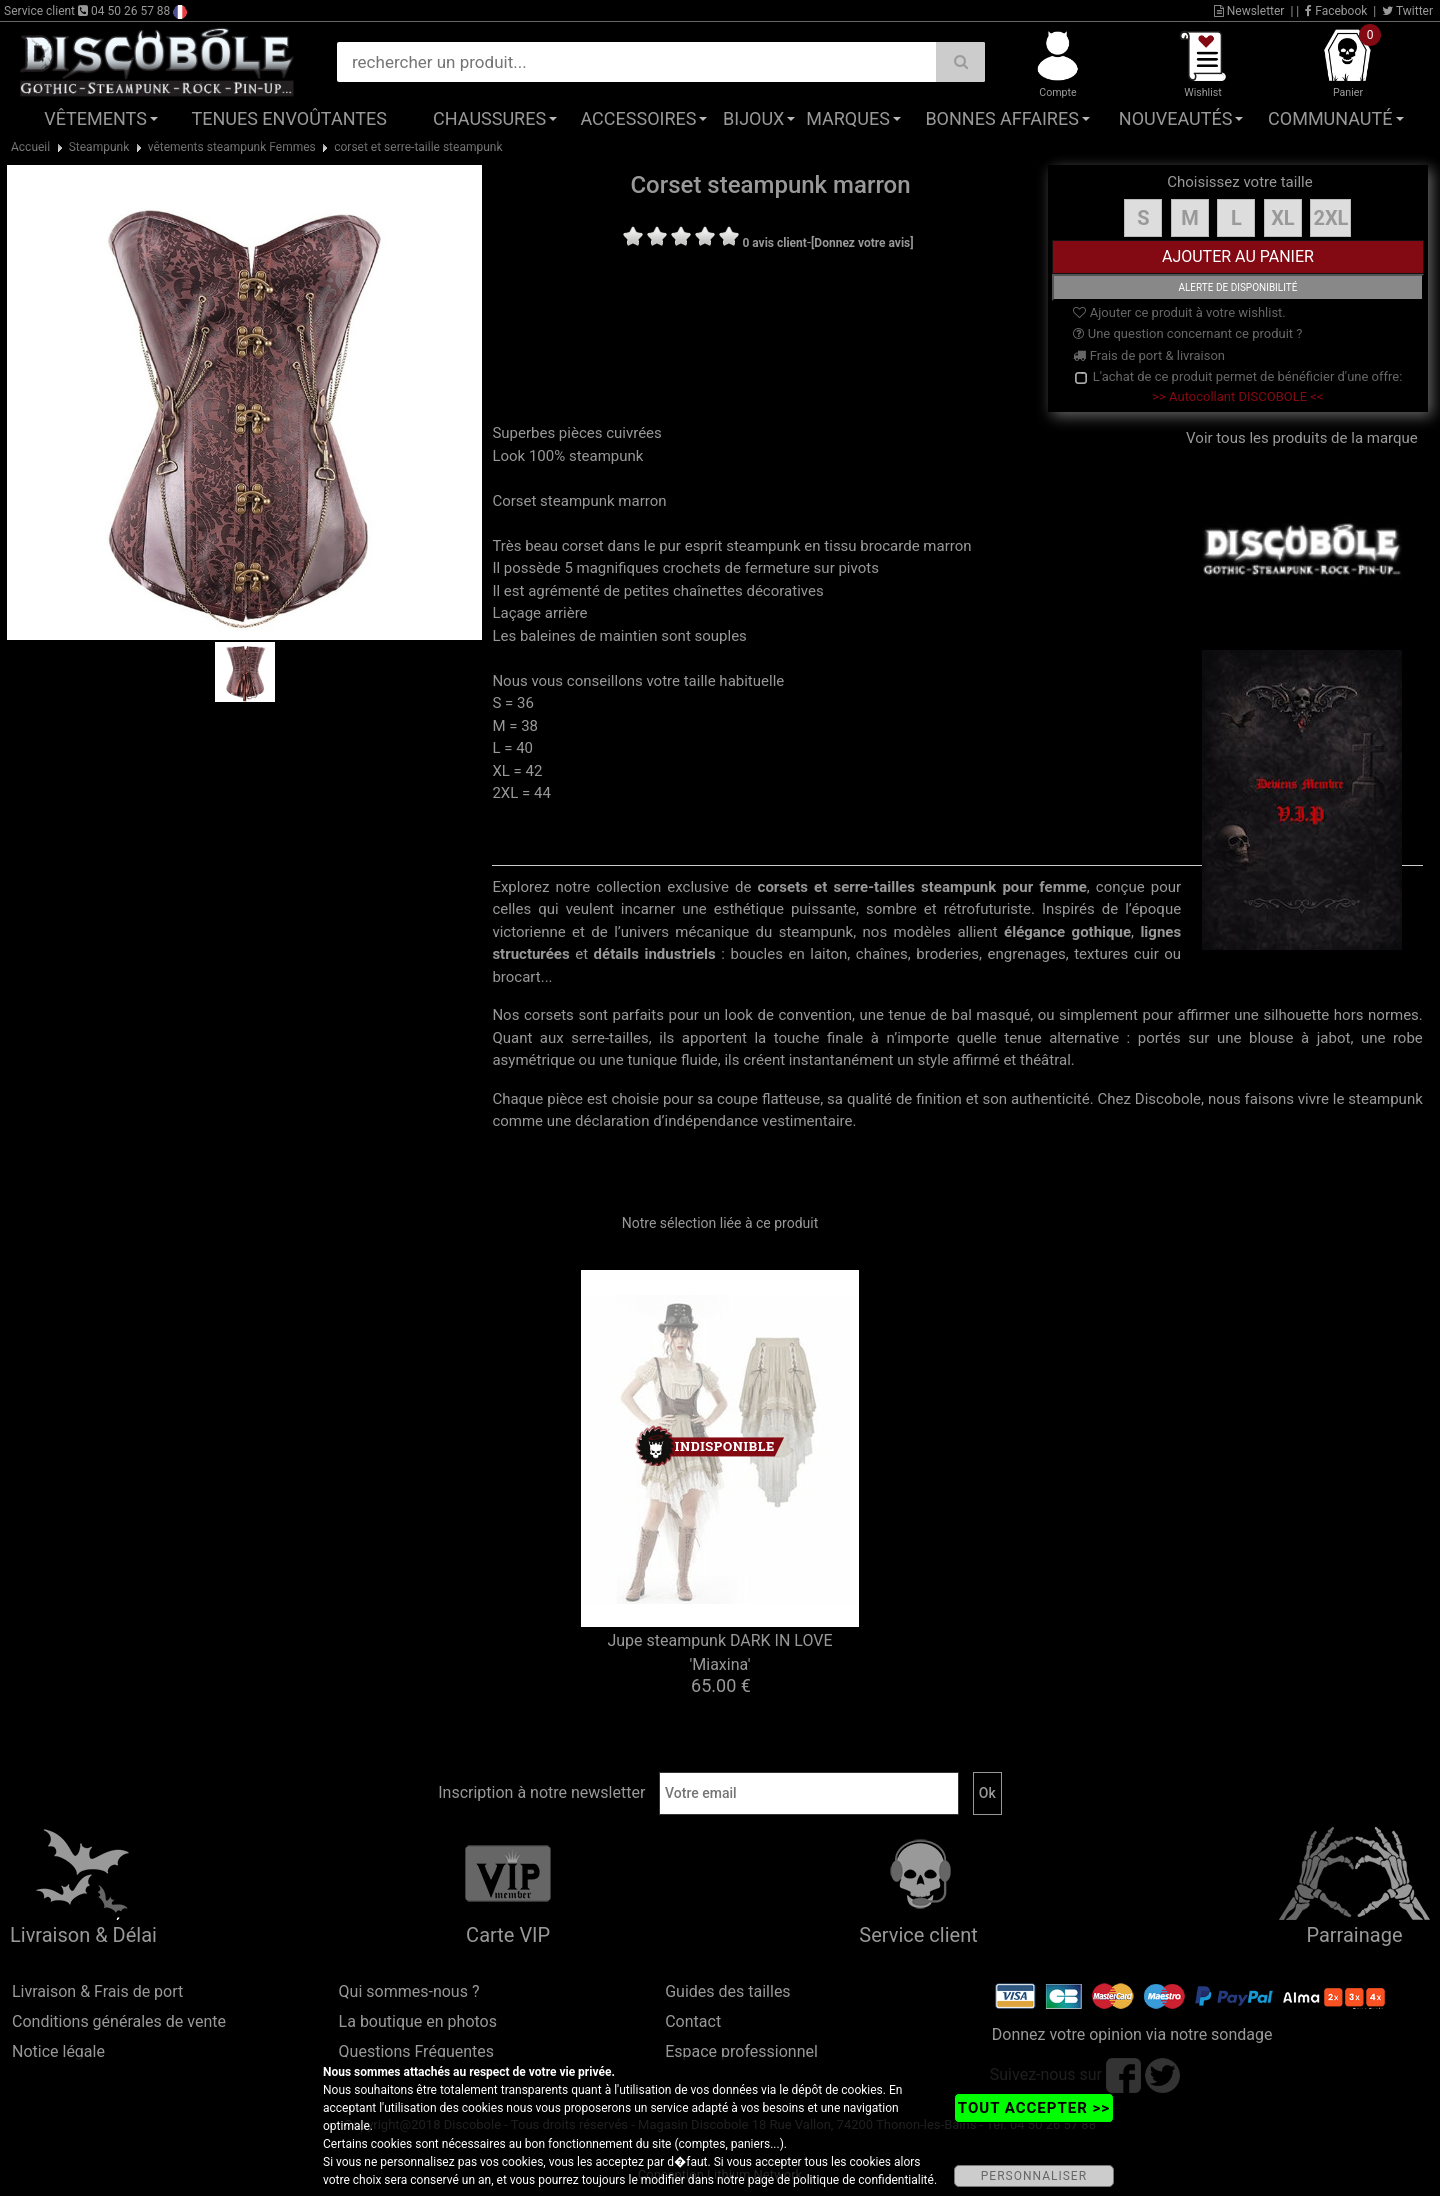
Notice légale (58, 2051)
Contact (693, 2021)
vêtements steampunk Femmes (232, 147)
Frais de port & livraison (1149, 355)
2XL (1330, 218)
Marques (848, 118)
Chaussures (489, 118)
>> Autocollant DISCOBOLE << (1237, 396)
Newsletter (1249, 11)
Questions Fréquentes (417, 2051)
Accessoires (638, 118)
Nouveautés (1176, 118)
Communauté (1330, 118)
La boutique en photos (418, 2021)
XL (1283, 218)
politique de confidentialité (863, 2180)
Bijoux (753, 118)
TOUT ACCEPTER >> (1034, 2108)
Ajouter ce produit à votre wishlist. (1179, 312)
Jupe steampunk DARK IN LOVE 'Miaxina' (719, 1652)
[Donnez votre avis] (862, 243)
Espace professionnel (741, 2051)
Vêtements (95, 118)
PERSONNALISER (1034, 2176)
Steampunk (99, 147)
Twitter (1407, 11)
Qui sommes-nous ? (409, 1991)
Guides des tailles (727, 1991)
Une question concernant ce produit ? (1187, 333)
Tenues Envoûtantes (289, 118)
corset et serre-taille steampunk (418, 147)
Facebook (1336, 11)
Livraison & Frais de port (97, 1991)
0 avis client (774, 243)
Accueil (30, 147)
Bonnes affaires (1001, 118)
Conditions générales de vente (119, 2021)
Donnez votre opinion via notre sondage (1132, 2034)
